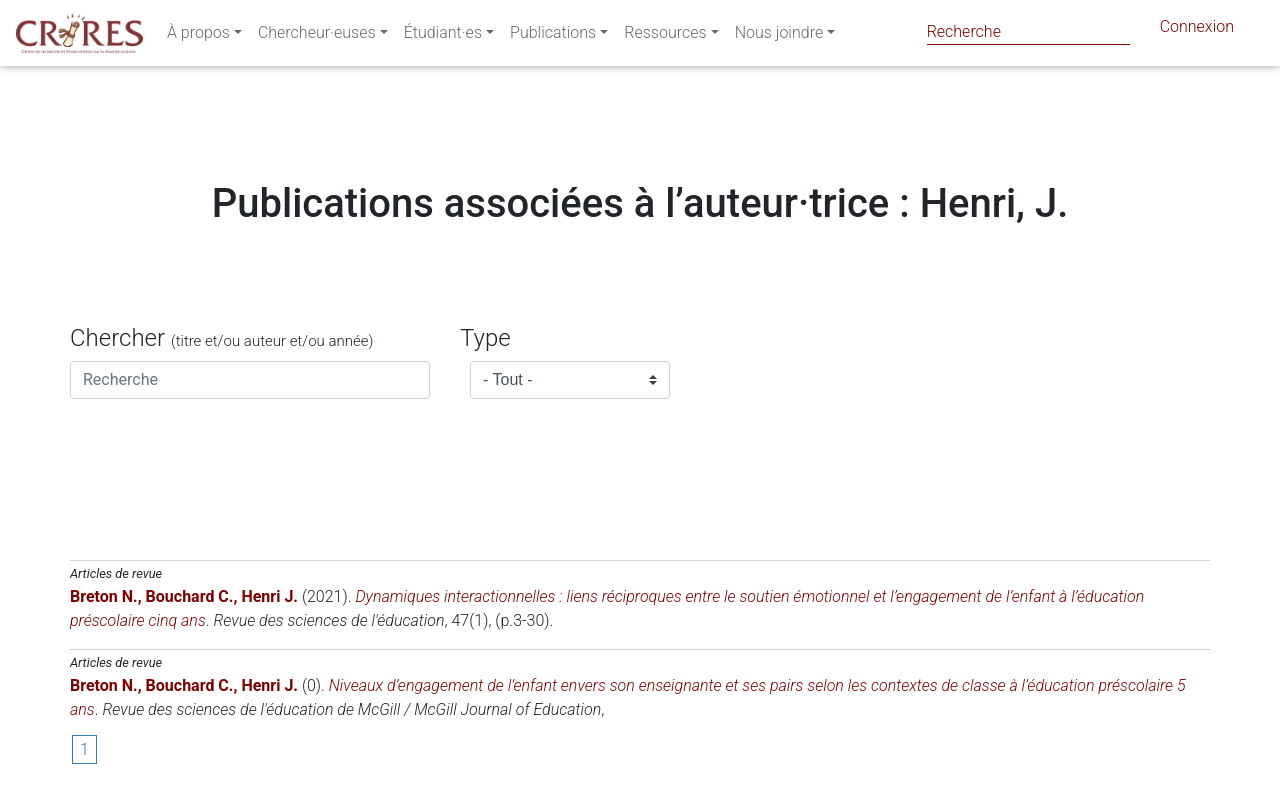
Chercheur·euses (317, 36)
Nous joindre (779, 36)
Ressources (665, 36)
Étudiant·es (443, 36)
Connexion (1197, 30)
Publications (553, 36)
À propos (198, 36)
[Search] (1028, 31)
